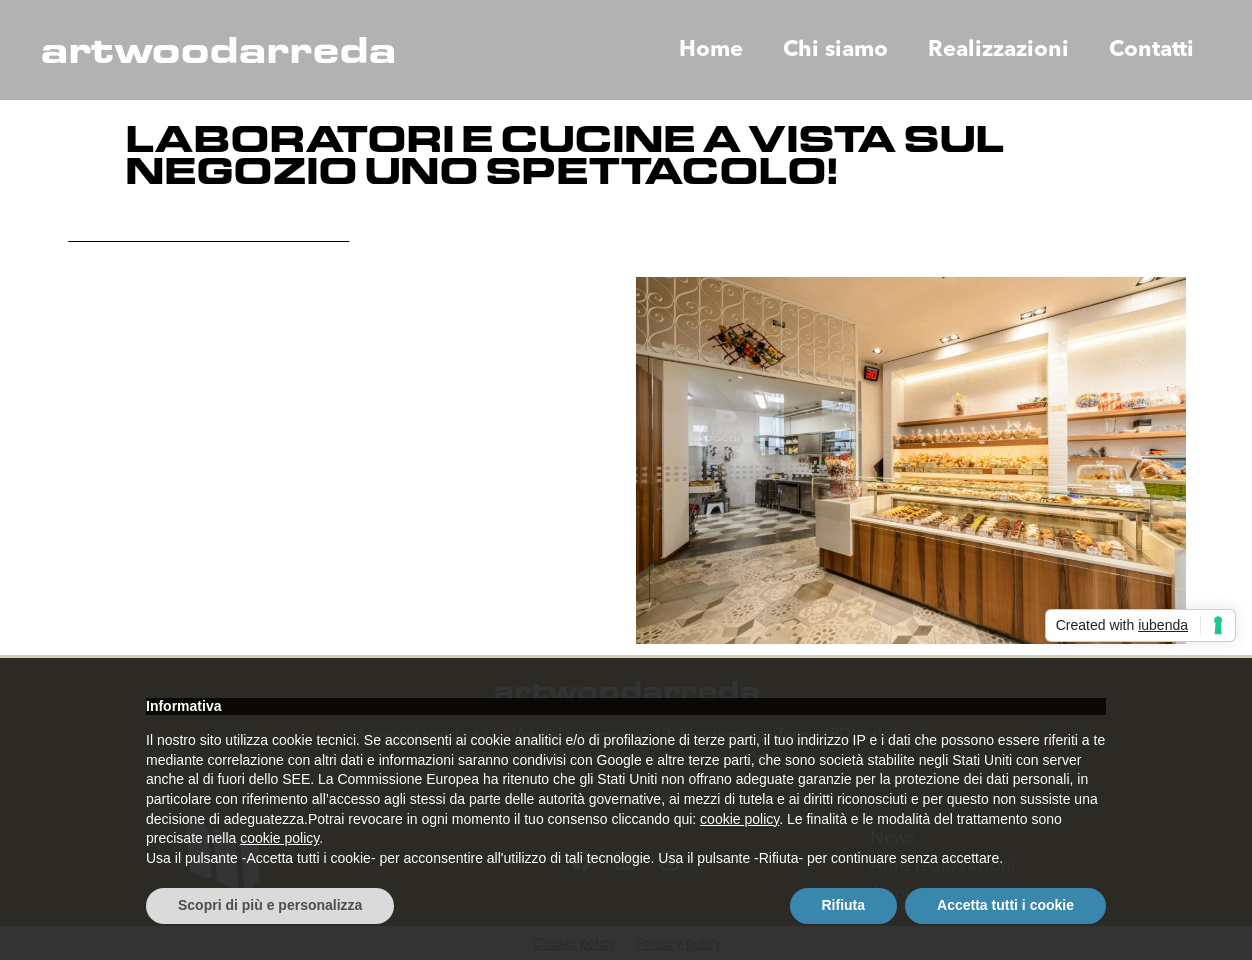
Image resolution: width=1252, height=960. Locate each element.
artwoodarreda (218, 50)
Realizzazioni (998, 50)
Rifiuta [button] (844, 905)
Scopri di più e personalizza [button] (270, 905)
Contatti (1151, 50)
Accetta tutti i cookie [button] (1005, 905)
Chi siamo (835, 50)
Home (711, 50)
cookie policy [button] (739, 819)
